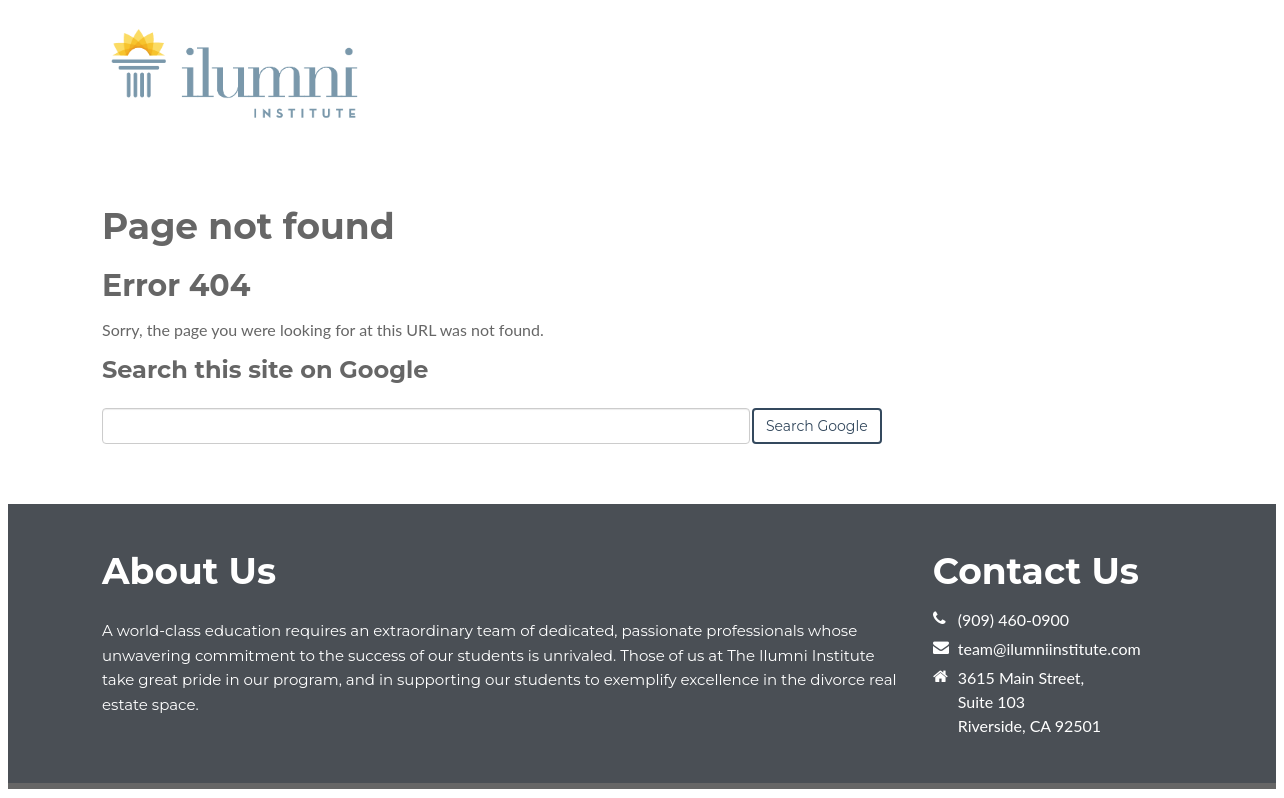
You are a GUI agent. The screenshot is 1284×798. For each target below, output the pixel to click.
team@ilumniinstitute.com (1049, 648)
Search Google (817, 426)
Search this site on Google (265, 369)
